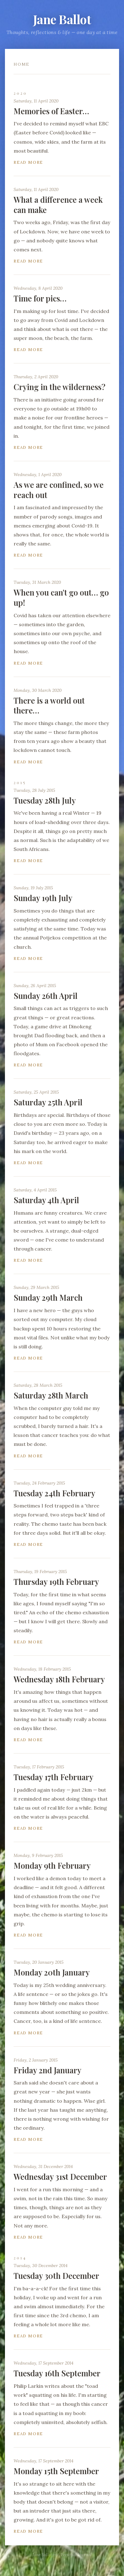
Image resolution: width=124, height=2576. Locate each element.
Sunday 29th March (48, 1297)
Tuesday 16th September (57, 2373)
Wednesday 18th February (59, 1679)
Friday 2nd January (47, 2070)
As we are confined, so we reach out (59, 489)
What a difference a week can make (58, 204)
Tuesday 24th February (54, 1493)
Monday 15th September (56, 2471)
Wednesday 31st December (60, 2176)
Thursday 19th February (56, 1581)
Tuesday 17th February (53, 1777)
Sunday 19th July (43, 898)
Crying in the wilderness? (59, 387)
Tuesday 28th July (45, 800)
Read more (28, 162)
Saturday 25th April (48, 1102)
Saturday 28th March (51, 1395)
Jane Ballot (62, 19)
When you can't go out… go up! (61, 597)
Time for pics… (40, 298)
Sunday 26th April (46, 996)
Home (21, 64)
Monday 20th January (52, 1972)
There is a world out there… (49, 705)
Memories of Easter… (51, 111)
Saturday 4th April (46, 1200)
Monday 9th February (52, 1865)
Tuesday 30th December (56, 2275)
